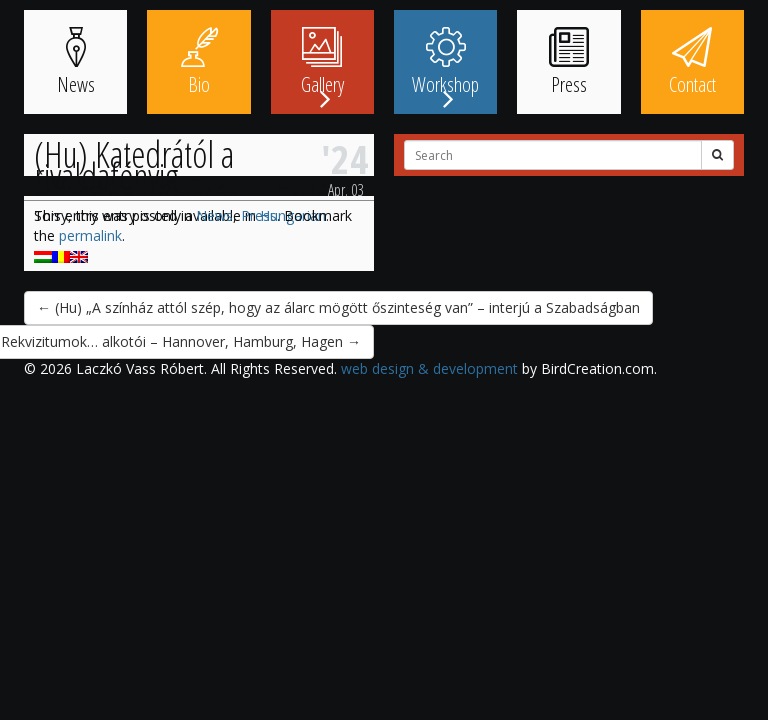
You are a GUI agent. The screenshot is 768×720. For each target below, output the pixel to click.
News (76, 62)
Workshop (445, 62)
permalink (90, 235)
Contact (692, 62)
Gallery (322, 62)
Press (569, 62)
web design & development (429, 368)
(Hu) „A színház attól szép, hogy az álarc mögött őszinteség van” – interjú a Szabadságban (338, 307)
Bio (199, 62)
